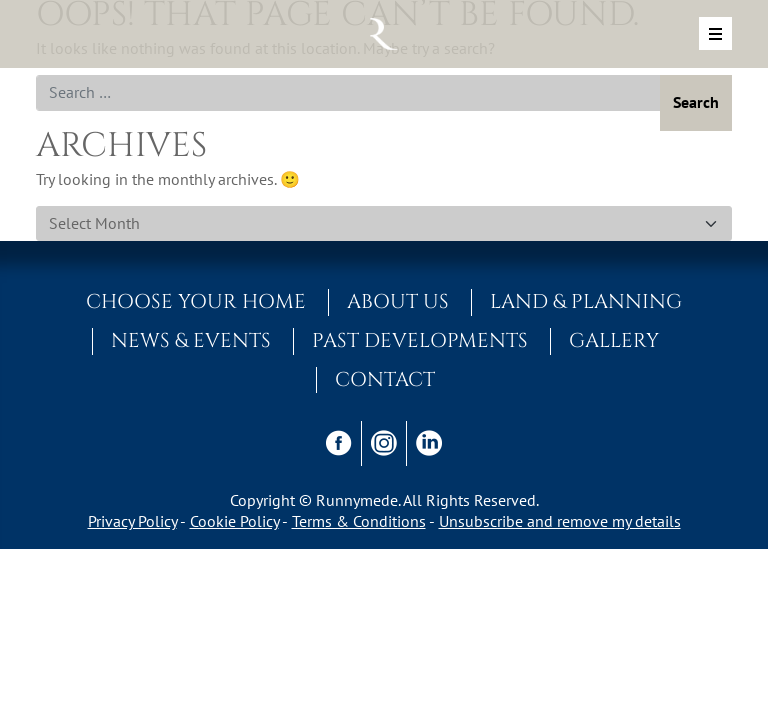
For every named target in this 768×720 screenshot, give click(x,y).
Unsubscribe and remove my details (560, 521)
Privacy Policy (132, 521)
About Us (398, 302)
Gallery (614, 341)
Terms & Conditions (359, 521)
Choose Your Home (196, 302)
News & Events (191, 341)
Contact (385, 380)
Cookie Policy (234, 521)
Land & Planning (586, 302)
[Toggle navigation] (715, 33)
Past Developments (420, 341)
